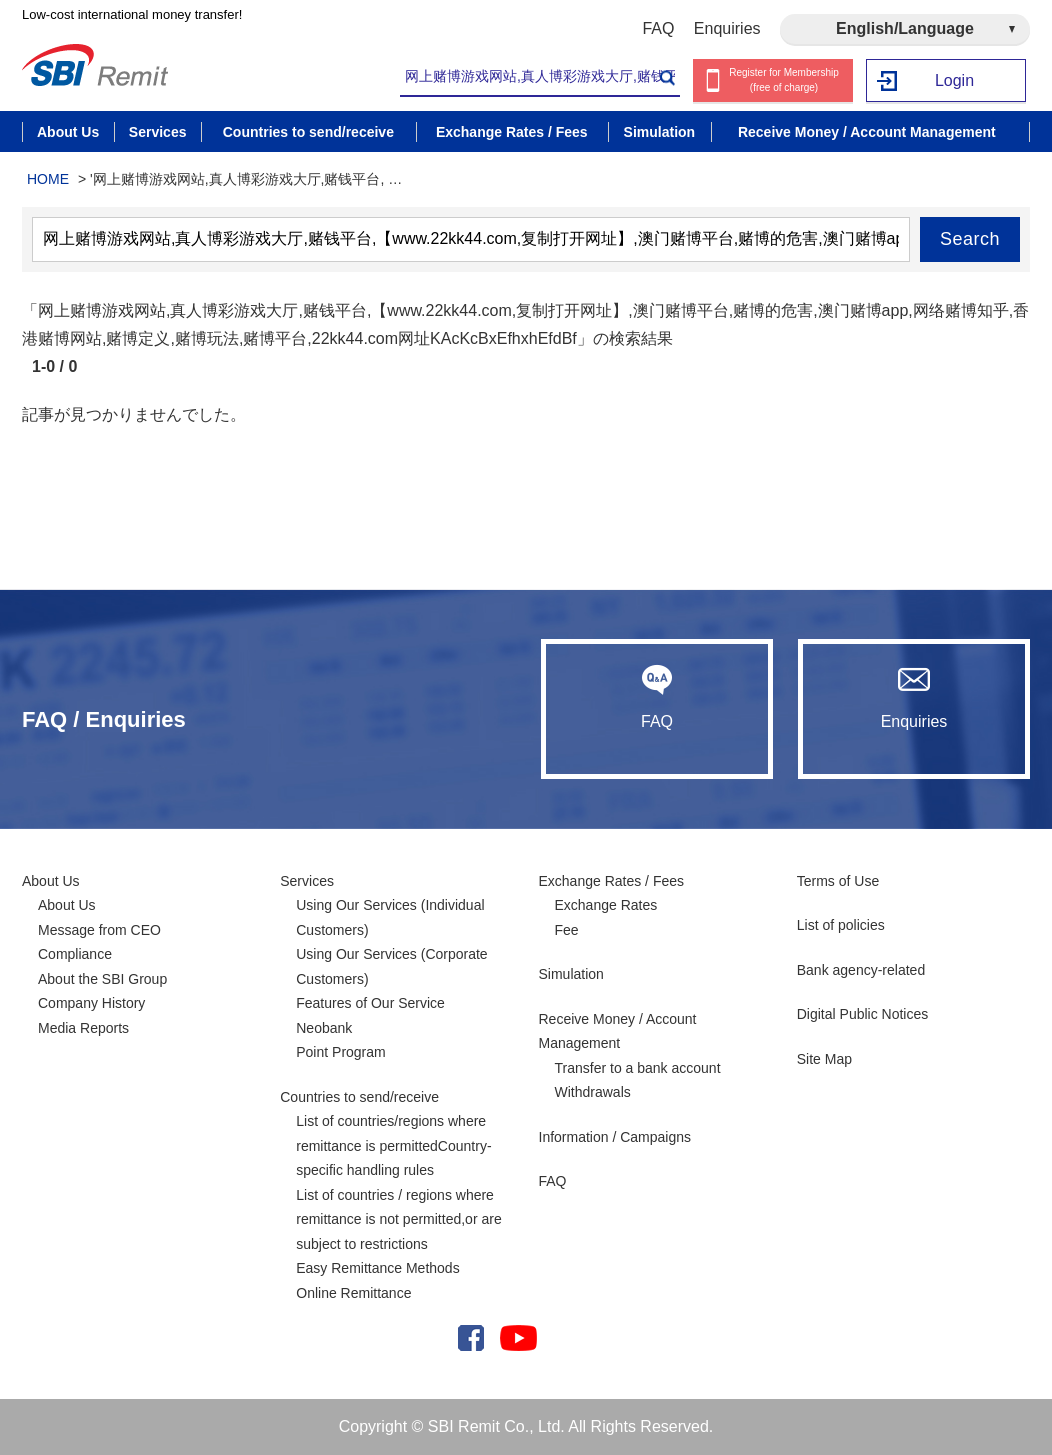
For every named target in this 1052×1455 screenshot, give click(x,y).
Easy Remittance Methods (377, 1268)
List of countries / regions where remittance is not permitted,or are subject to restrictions (398, 1219)
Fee (567, 930)
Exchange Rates (606, 905)
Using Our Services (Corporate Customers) (391, 966)
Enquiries (727, 28)
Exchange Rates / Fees (612, 881)
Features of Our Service (370, 1003)
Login (954, 80)
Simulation (571, 974)
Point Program (340, 1052)
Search (970, 239)
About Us (51, 881)
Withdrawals (593, 1092)
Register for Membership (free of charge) (783, 80)
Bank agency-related (861, 970)
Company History (91, 1003)
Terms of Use (838, 881)
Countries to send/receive (359, 1097)
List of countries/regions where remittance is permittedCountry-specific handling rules (393, 1145)
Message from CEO (99, 930)
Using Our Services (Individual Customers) (390, 917)
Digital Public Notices (863, 1014)
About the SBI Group (102, 979)
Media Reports (83, 1028)
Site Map (824, 1059)
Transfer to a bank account (638, 1068)
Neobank (324, 1028)
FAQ (658, 28)
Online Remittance (353, 1293)
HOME (48, 179)
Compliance (75, 954)
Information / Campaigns (615, 1137)
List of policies (841, 925)
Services (307, 881)
